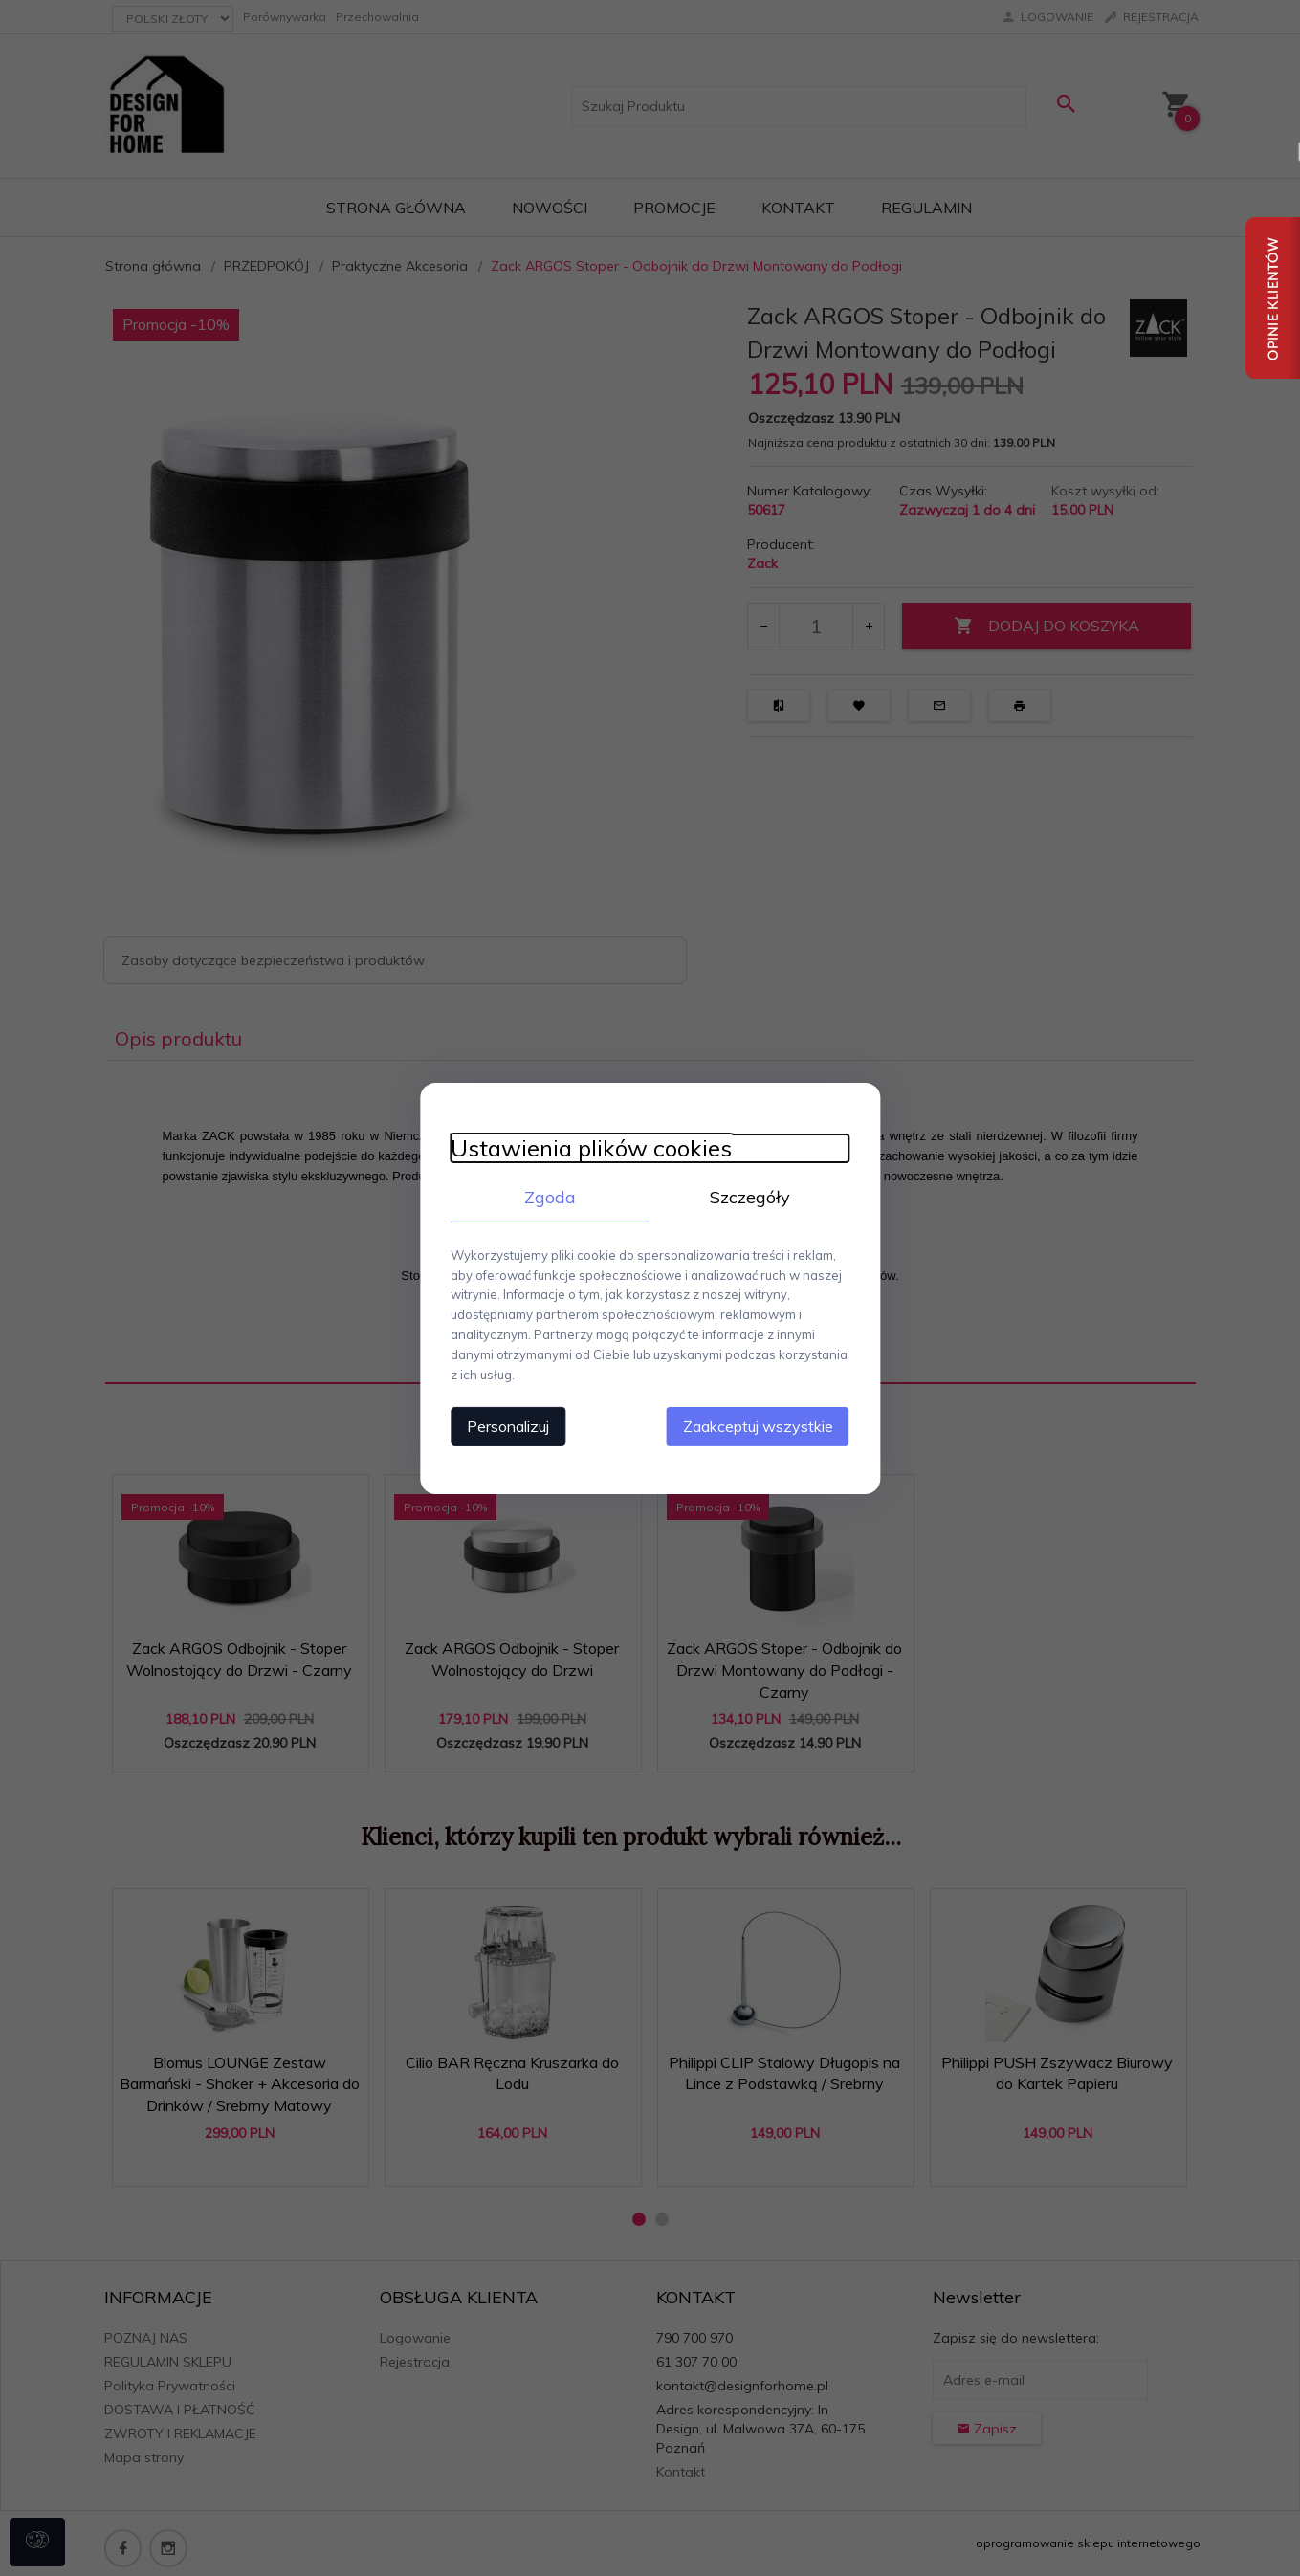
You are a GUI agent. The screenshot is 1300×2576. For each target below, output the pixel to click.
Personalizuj (488, 1413)
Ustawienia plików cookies (571, 1156)
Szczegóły (760, 1205)
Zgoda (540, 1205)
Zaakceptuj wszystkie (779, 1413)
